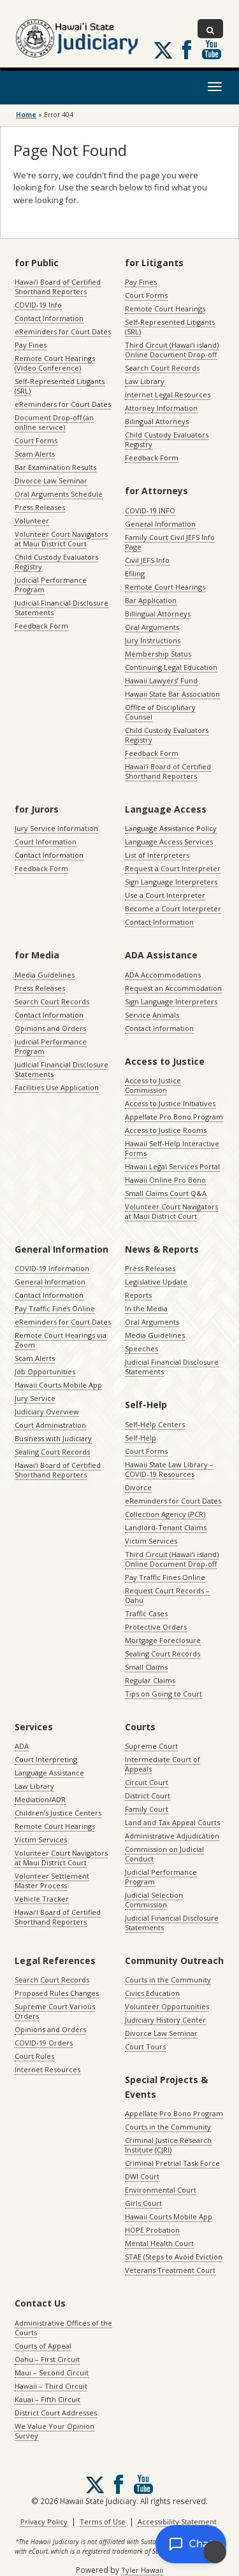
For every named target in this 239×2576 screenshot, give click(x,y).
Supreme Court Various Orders (55, 2011)
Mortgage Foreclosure (163, 1640)
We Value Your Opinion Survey (54, 2430)
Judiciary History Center (165, 2020)
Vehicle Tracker (42, 1899)
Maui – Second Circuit (52, 2372)
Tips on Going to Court (163, 1693)
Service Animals (152, 1015)
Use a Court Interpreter (165, 895)
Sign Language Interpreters (171, 881)
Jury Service (35, 1398)
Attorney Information (161, 408)
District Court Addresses (56, 2412)
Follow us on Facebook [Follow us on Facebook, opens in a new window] (186, 49)
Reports (138, 1295)
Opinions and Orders (50, 1028)
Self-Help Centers (155, 1424)
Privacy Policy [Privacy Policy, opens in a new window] (44, 2521)
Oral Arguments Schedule (59, 494)
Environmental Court (160, 2190)
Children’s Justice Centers (58, 1813)
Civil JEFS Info (147, 560)
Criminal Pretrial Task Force (172, 2163)
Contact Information (49, 318)
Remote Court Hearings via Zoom (60, 1339)
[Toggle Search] (210, 28)
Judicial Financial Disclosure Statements (61, 607)
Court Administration (50, 1425)
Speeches (141, 1348)
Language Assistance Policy (171, 828)
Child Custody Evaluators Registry (56, 561)
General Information (160, 524)
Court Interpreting (46, 1759)
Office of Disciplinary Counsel (160, 712)
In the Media (146, 1308)
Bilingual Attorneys (157, 421)
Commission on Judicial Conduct (164, 1853)
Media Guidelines (45, 974)
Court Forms (36, 440)
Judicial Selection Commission (154, 1899)
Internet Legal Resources (167, 394)
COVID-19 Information (52, 1268)
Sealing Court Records (52, 1451)
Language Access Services (169, 841)
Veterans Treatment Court (170, 2270)
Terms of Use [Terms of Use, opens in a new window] (103, 2521)
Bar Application (151, 600)
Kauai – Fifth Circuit (47, 2399)
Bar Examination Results (55, 467)
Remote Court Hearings (165, 308)
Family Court (146, 1809)
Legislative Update (156, 1281)
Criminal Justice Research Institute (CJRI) (168, 2144)
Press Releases (40, 507)
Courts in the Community (168, 1979)
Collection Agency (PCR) (165, 1514)
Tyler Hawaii (142, 2570)
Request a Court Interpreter (173, 868)
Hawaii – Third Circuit (51, 2386)
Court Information (45, 841)
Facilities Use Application (57, 1087)
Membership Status (158, 653)
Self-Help (140, 1437)
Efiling (135, 573)
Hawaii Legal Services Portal (172, 1166)
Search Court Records (162, 368)
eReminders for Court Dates (63, 331)
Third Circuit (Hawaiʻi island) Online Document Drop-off (172, 349)
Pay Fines (31, 345)
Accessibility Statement (177, 2521)
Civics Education (152, 1993)
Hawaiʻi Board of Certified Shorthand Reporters (58, 286)
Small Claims (146, 1667)
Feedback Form (41, 625)
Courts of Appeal (43, 2346)
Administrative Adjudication (172, 1835)
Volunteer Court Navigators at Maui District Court (61, 538)
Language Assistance (49, 1772)
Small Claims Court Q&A (165, 1193)
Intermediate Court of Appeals (162, 1764)
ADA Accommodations (163, 974)
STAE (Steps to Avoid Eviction (173, 2256)
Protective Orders (156, 1627)
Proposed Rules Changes (57, 1993)
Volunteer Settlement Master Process (52, 1880)
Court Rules (34, 2056)
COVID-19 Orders (44, 2042)
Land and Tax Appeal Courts (172, 1822)
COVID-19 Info (38, 305)
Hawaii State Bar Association (172, 694)
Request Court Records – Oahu (167, 1595)
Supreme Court (151, 1746)
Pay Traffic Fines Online (55, 1308)
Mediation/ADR (40, 1799)
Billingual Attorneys (158, 613)
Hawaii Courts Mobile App (58, 1385)
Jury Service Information (56, 828)
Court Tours (145, 2046)
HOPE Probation (152, 2230)
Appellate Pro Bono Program (174, 1116)
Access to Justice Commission (153, 1085)
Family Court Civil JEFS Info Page (170, 541)
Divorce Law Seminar (51, 480)
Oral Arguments (152, 627)
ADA (22, 1746)
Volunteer (32, 520)
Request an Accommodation (173, 988)
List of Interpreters (157, 855)
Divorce (138, 1487)
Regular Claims (150, 1680)
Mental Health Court (159, 2243)
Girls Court (143, 2203)
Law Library (144, 381)
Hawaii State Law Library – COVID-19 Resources (169, 1469)
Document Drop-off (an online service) (54, 422)
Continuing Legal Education (171, 667)
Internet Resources (47, 2069)
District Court (147, 1795)
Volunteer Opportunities (167, 2006)
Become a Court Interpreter (173, 908)
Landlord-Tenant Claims (165, 1527)
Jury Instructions (152, 640)
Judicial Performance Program (51, 584)
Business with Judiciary (53, 1438)
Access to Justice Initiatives (170, 1103)
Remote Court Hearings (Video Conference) (55, 363)
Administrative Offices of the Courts (63, 2327)
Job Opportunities (45, 1371)
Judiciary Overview (47, 1411)
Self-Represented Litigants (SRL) (60, 385)
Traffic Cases (146, 1613)
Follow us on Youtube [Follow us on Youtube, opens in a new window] (211, 49)
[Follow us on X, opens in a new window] (163, 50)
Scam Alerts (35, 454)
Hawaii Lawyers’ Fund (161, 680)
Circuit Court (146, 1782)
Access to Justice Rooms (165, 1130)
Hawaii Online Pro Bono (165, 1180)
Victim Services (151, 1541)
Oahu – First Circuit (47, 2359)
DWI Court (142, 2176)
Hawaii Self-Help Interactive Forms (172, 1148)
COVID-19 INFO (150, 510)
